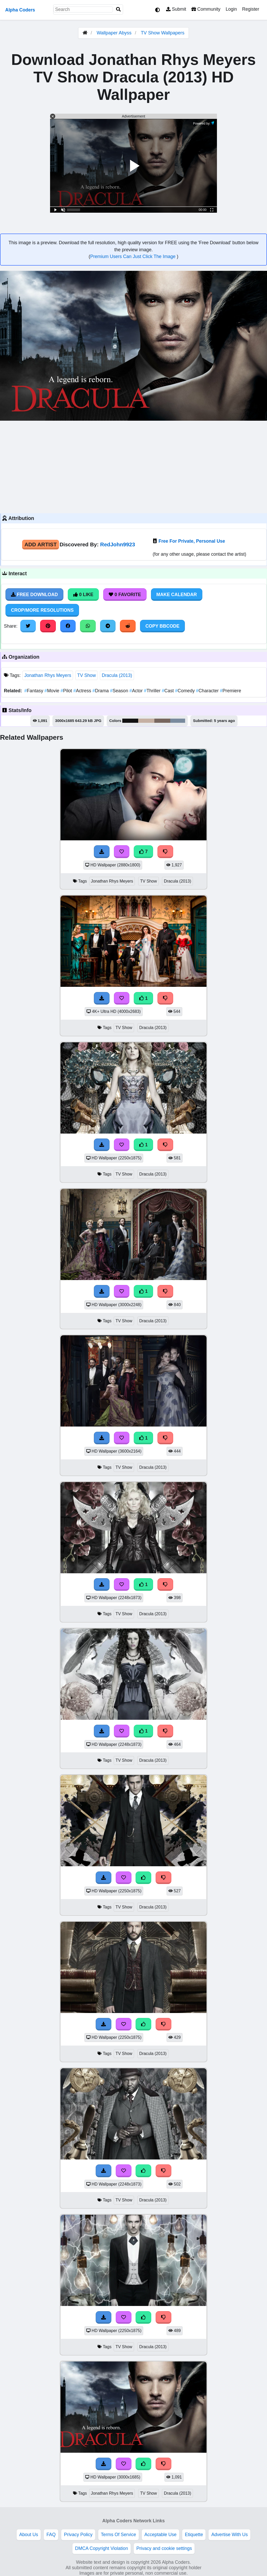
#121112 (130, 721)
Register (250, 9)
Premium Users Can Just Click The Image (133, 256)
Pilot (66, 690)
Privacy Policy (78, 2534)
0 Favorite (125, 594)
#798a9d (177, 721)
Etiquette (194, 2534)
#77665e (162, 721)
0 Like (83, 594)
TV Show (86, 675)
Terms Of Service (118, 2534)
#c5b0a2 (146, 721)
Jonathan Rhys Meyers (47, 675)
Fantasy (34, 690)
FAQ (51, 2534)
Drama (101, 690)
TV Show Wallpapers (162, 32)
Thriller (153, 690)
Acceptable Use (160, 2534)
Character (208, 690)
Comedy (185, 690)
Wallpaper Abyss (114, 32)
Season (119, 690)
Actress (82, 690)
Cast (168, 690)
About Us (28, 2534)
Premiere (230, 690)
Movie (53, 690)
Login (231, 9)
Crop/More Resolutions (42, 610)
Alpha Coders (20, 10)
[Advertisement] (133, 466)
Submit (176, 9)
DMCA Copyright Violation (101, 2548)
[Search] (118, 9)
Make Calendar (176, 594)
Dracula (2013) (117, 675)
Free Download (34, 594)
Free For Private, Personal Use (192, 541)
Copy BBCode (162, 626)
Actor (136, 690)
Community (205, 9)
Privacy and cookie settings (164, 2548)
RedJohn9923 (117, 544)
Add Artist (41, 544)
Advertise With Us (229, 2534)
